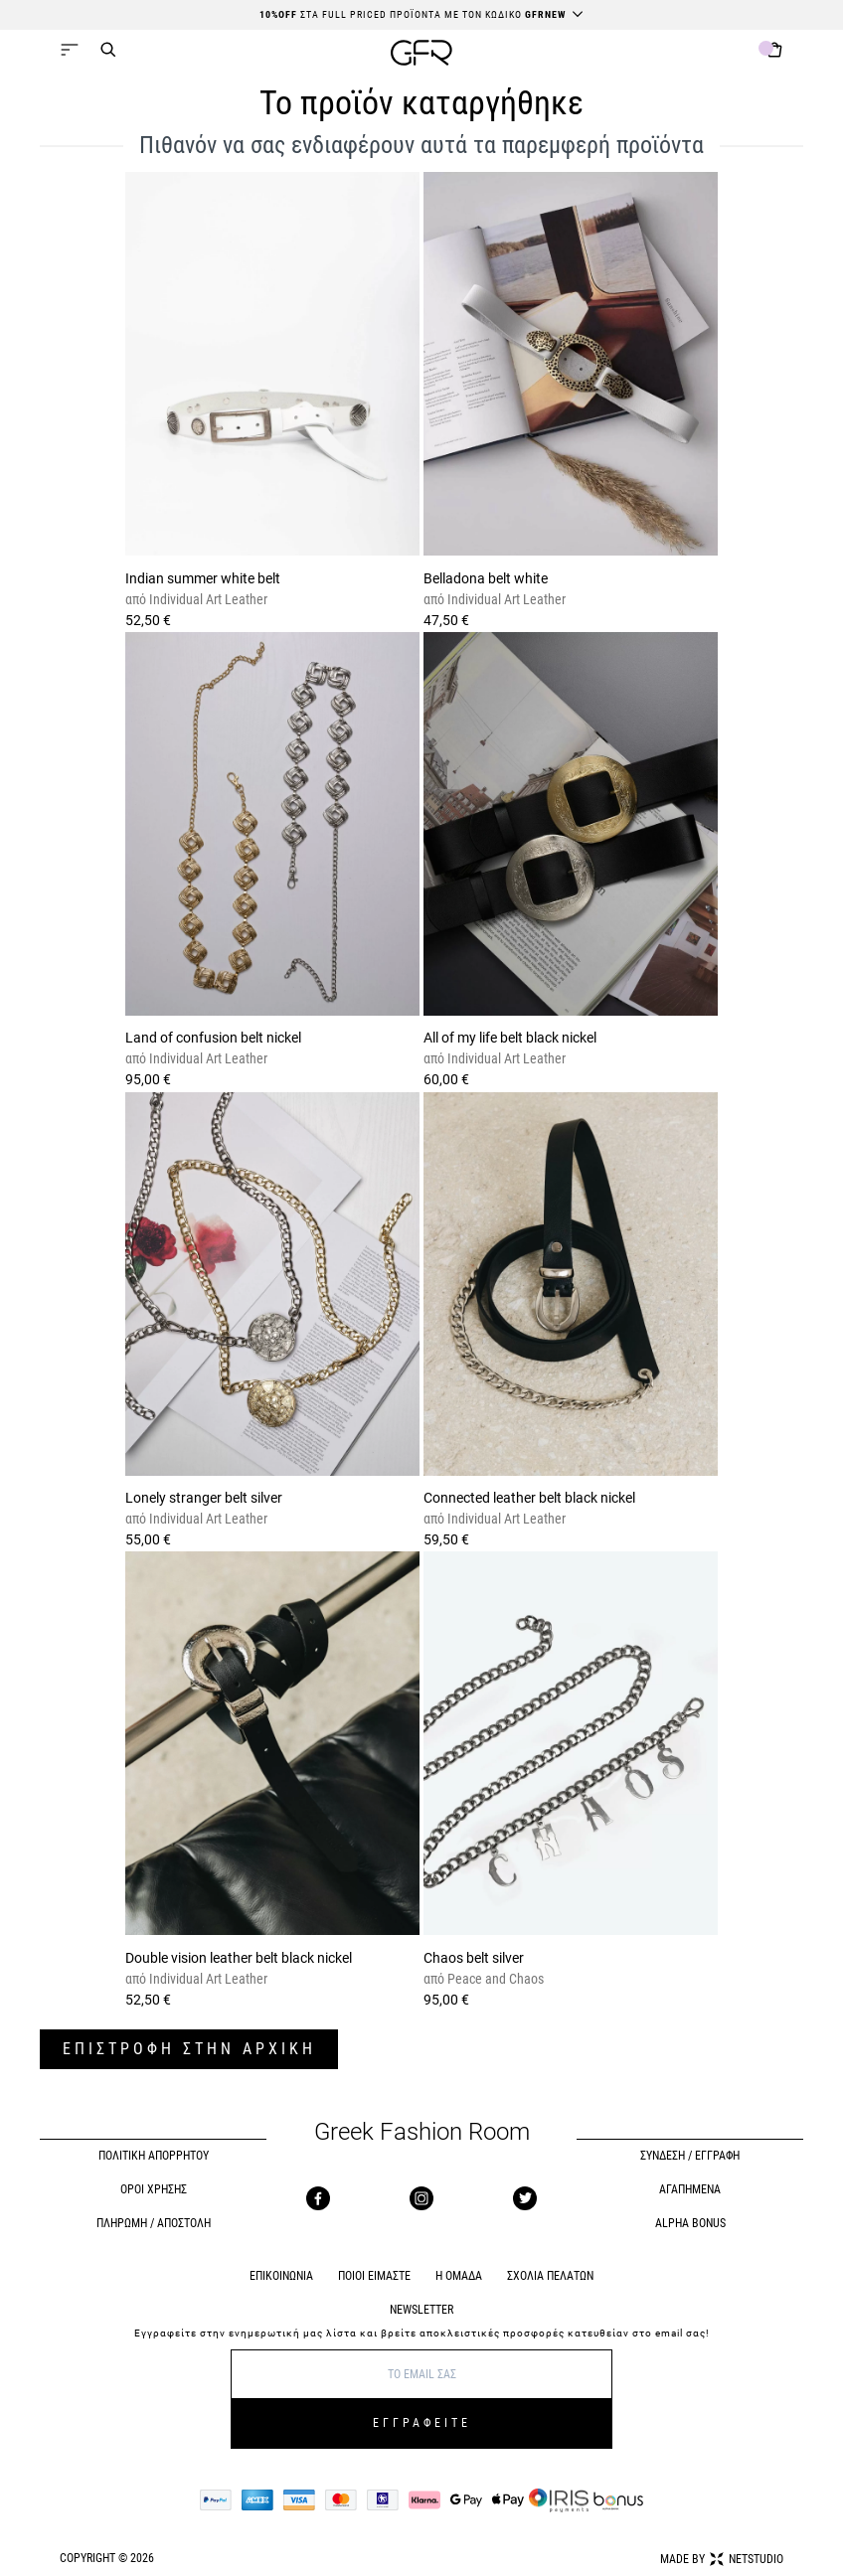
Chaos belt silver (473, 1958)
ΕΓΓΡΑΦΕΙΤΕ (422, 2423)
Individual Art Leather (206, 599)
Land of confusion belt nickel (213, 1038)
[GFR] (421, 55)
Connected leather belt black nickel (529, 1498)
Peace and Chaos (494, 1979)
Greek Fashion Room (422, 2132)
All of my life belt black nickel (509, 1038)
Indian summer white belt (202, 578)
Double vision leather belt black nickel (238, 1958)
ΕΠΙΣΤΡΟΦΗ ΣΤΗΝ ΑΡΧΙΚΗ (189, 2048)
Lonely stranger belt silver (203, 1498)
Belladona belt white (485, 578)
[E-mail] (421, 2374)
